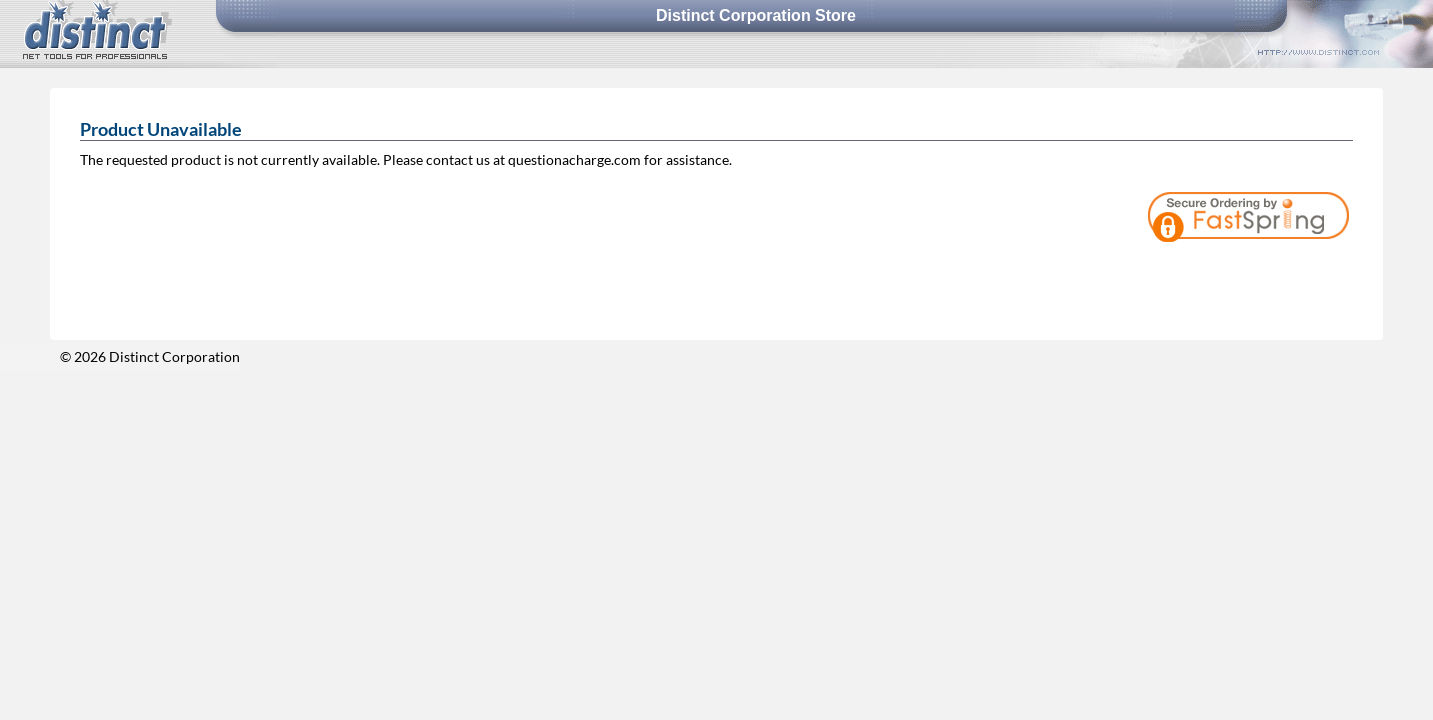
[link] (1298, 274)
